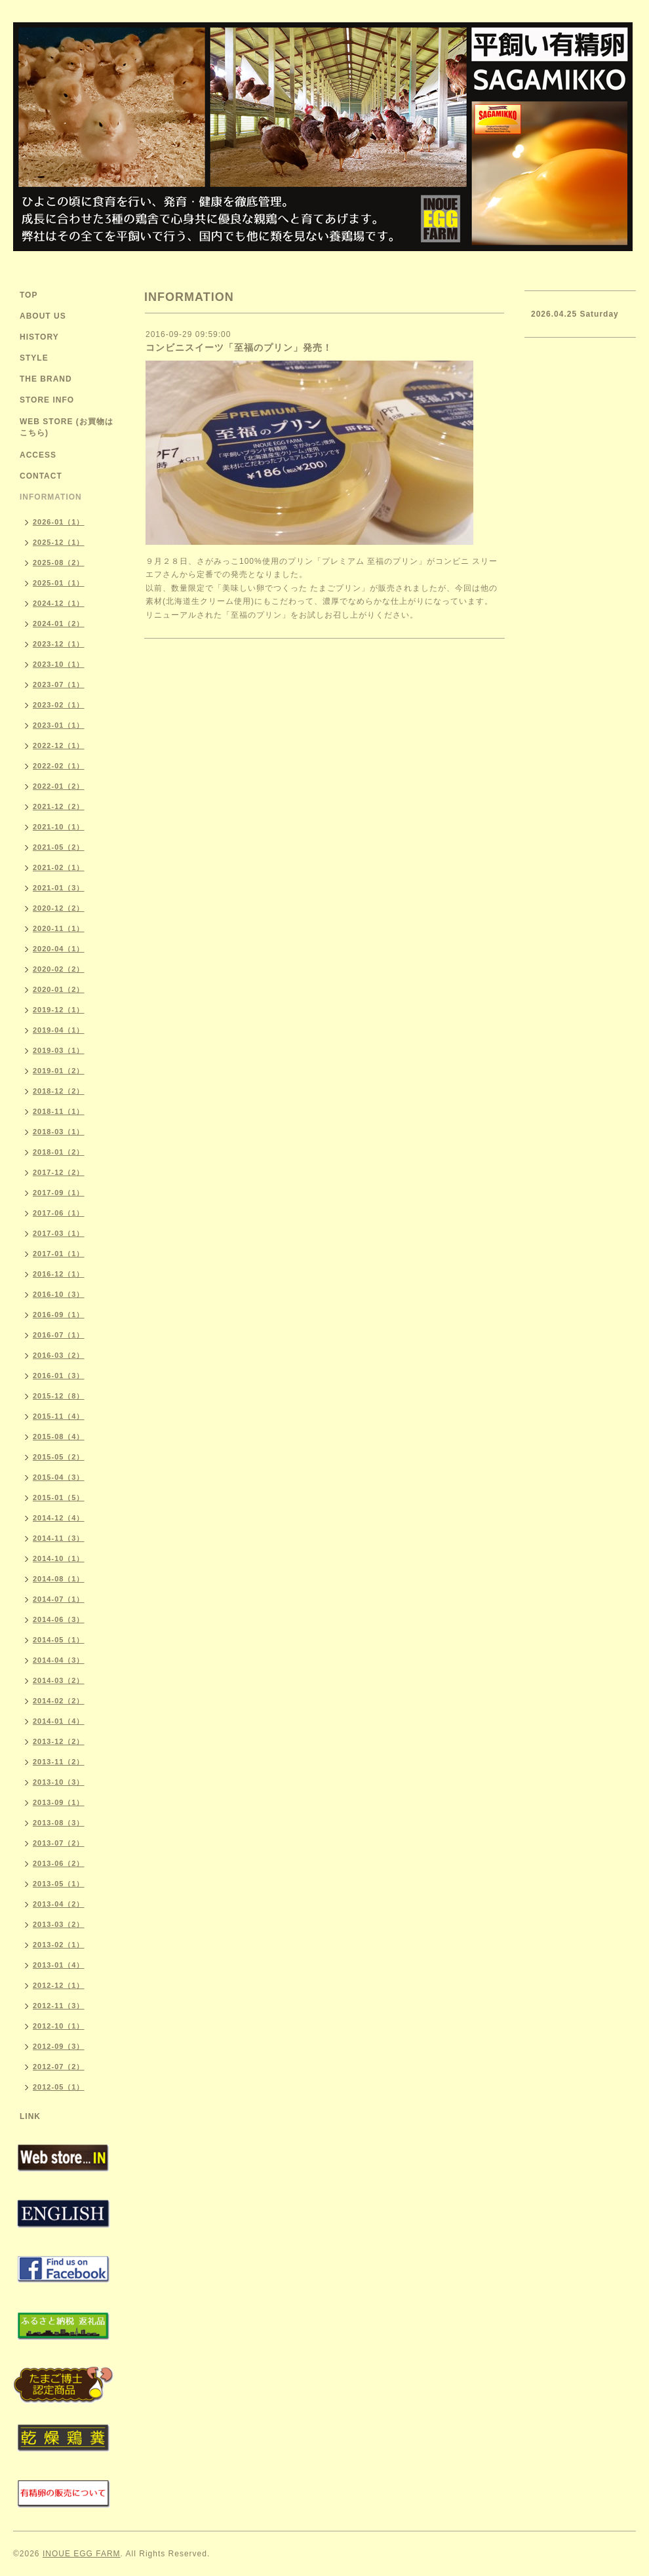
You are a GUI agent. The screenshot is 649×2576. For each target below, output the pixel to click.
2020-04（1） (59, 949)
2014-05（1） (59, 1640)
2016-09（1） (59, 1314)
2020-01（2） (59, 989)
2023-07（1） (59, 684)
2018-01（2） (59, 1152)
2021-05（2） (59, 847)
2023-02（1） (59, 705)
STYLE (34, 358)
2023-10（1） (59, 664)
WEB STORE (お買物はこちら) (66, 427)
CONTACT (41, 476)
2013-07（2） (59, 1843)
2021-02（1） (59, 867)
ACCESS (38, 455)
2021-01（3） (59, 888)
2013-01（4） (59, 1965)
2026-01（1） (59, 522)
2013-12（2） (59, 1741)
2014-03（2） (59, 1680)
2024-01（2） (59, 623)
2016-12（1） (59, 1274)
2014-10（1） (59, 1558)
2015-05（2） (59, 1457)
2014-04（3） (59, 1660)
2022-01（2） (59, 786)
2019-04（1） (59, 1030)
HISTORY (39, 337)
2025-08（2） (59, 562)
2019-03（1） (59, 1050)
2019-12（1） (59, 1010)
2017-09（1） (59, 1193)
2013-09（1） (59, 1802)
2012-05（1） (59, 2087)
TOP (28, 295)
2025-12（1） (59, 542)
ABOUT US (43, 316)
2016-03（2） (59, 1355)
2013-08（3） (59, 1823)
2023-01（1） (59, 725)
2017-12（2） (59, 1172)
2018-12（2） (59, 1091)
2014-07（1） (59, 1599)
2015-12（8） (59, 1396)
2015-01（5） (59, 1497)
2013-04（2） (59, 1904)
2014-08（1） (59, 1579)
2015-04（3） (59, 1477)
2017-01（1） (59, 1254)
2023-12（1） (59, 644)
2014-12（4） (59, 1518)
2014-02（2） (59, 1701)
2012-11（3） (59, 2006)
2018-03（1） (59, 1132)
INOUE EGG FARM (82, 2553)
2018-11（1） (59, 1111)
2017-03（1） (59, 1233)
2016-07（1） (59, 1335)
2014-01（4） (59, 1721)
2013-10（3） (59, 1782)
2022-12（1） (59, 745)
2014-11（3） (59, 1538)
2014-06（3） (59, 1619)
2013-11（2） (59, 1762)
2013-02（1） (59, 1945)
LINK (30, 2116)
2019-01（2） (59, 1071)
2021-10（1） (59, 827)
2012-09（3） (59, 2046)
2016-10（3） (59, 1294)
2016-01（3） (59, 1375)
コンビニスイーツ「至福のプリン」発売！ (239, 347)
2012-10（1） (59, 2026)
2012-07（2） (59, 2067)
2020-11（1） (59, 928)
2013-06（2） (59, 1863)
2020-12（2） (59, 908)
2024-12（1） (59, 603)
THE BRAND (46, 379)
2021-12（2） (59, 806)
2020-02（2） (59, 969)
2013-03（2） (59, 1924)
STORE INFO (47, 400)
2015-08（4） (59, 1436)
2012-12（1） (59, 1985)
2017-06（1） (59, 1213)
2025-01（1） (59, 583)
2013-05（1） (59, 1884)
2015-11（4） (59, 1416)
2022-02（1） (59, 766)
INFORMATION (51, 497)
